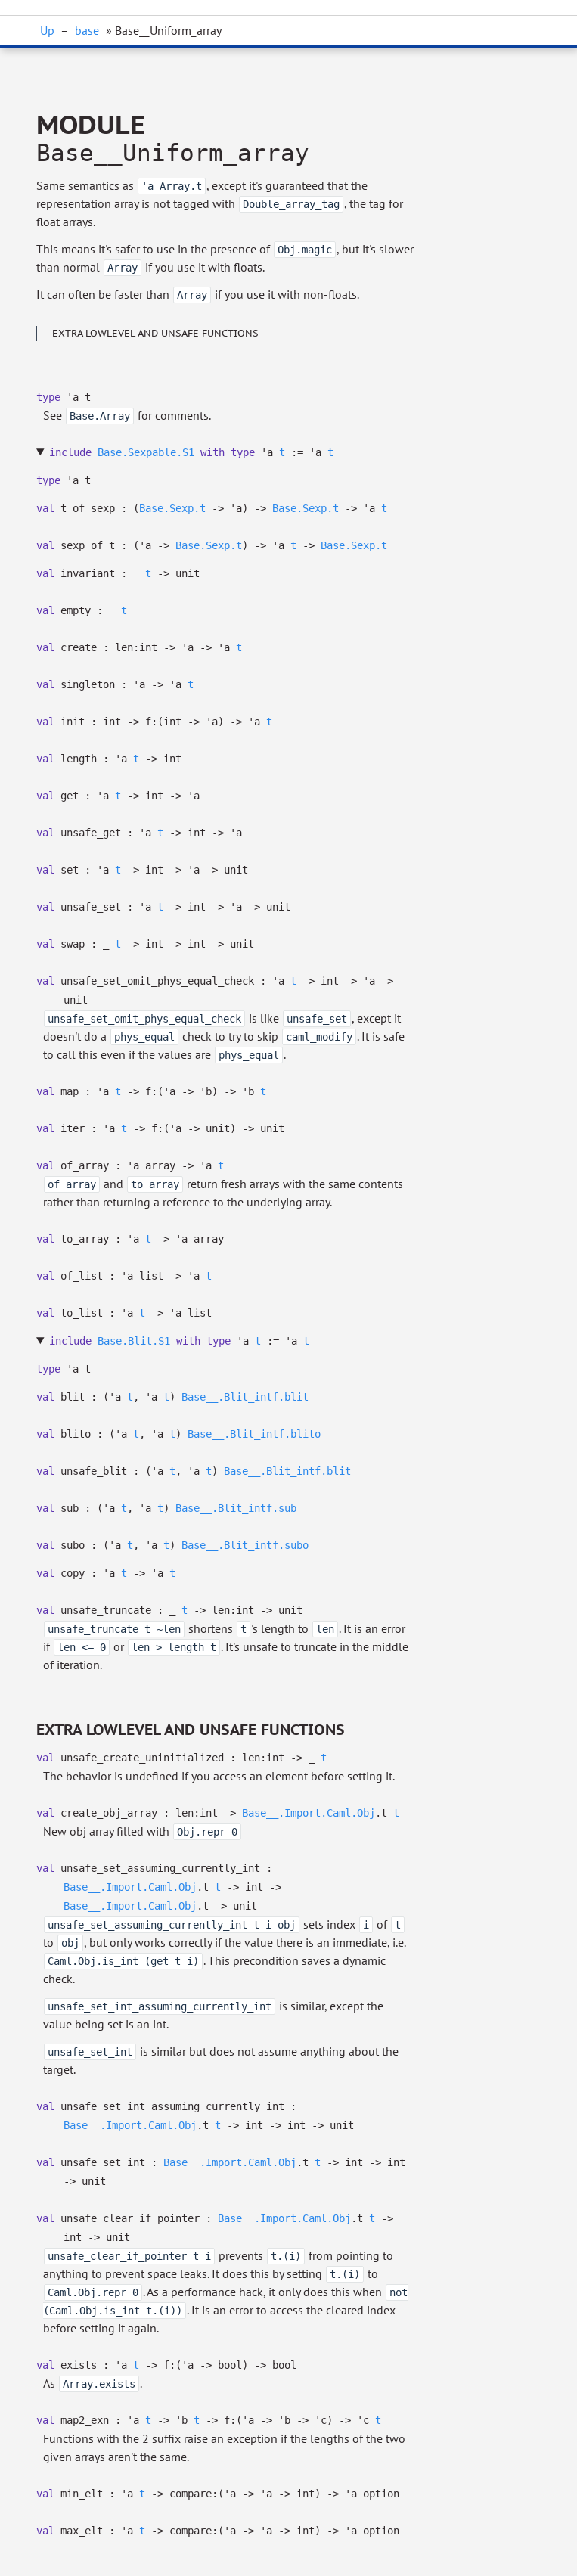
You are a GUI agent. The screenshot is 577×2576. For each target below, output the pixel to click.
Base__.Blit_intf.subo (245, 1545)
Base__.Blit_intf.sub (235, 1508)
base (87, 30)
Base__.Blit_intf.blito (254, 1434)
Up (47, 30)
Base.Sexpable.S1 (146, 452)
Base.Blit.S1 (134, 1341)
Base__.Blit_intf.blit (245, 1397)
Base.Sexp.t (172, 508)
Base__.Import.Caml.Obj (308, 1813)
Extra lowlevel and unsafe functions (155, 333)
